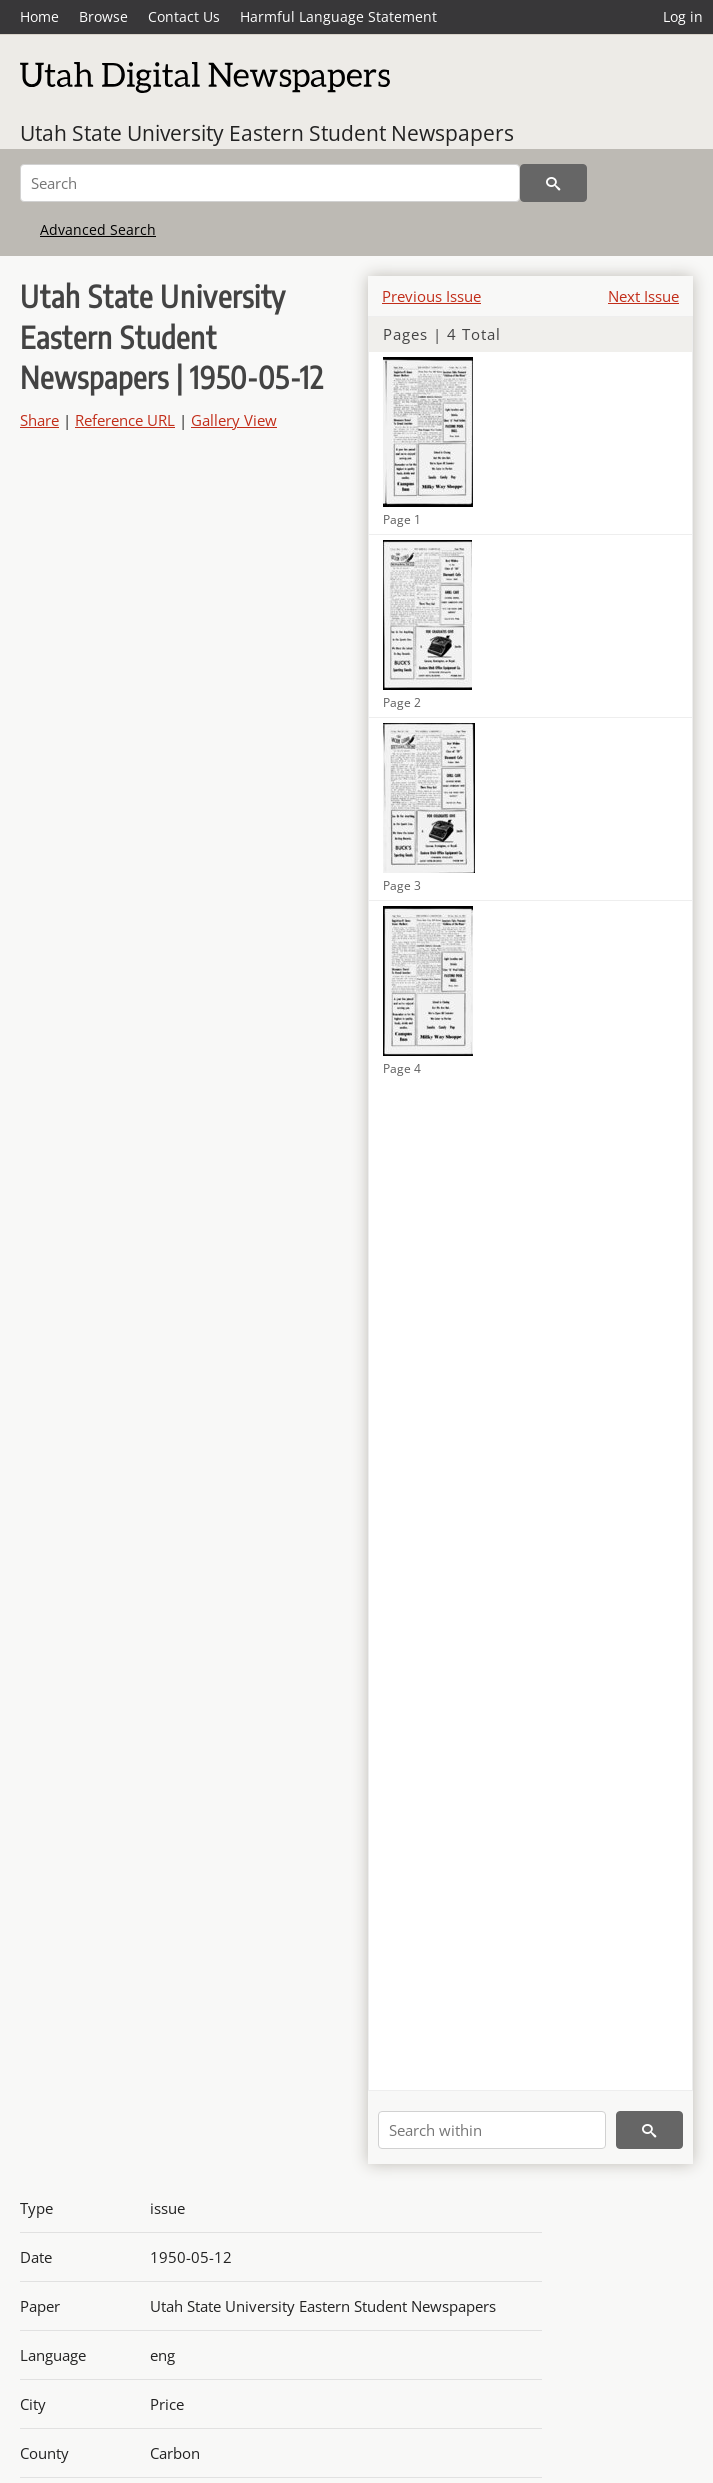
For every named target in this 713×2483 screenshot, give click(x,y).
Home (39, 16)
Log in (683, 16)
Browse (103, 16)
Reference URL (125, 420)
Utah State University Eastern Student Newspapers (267, 133)
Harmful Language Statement (338, 16)
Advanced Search (98, 229)
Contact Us (184, 16)
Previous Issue (431, 296)
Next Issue (643, 296)
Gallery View (234, 420)
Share (39, 420)
